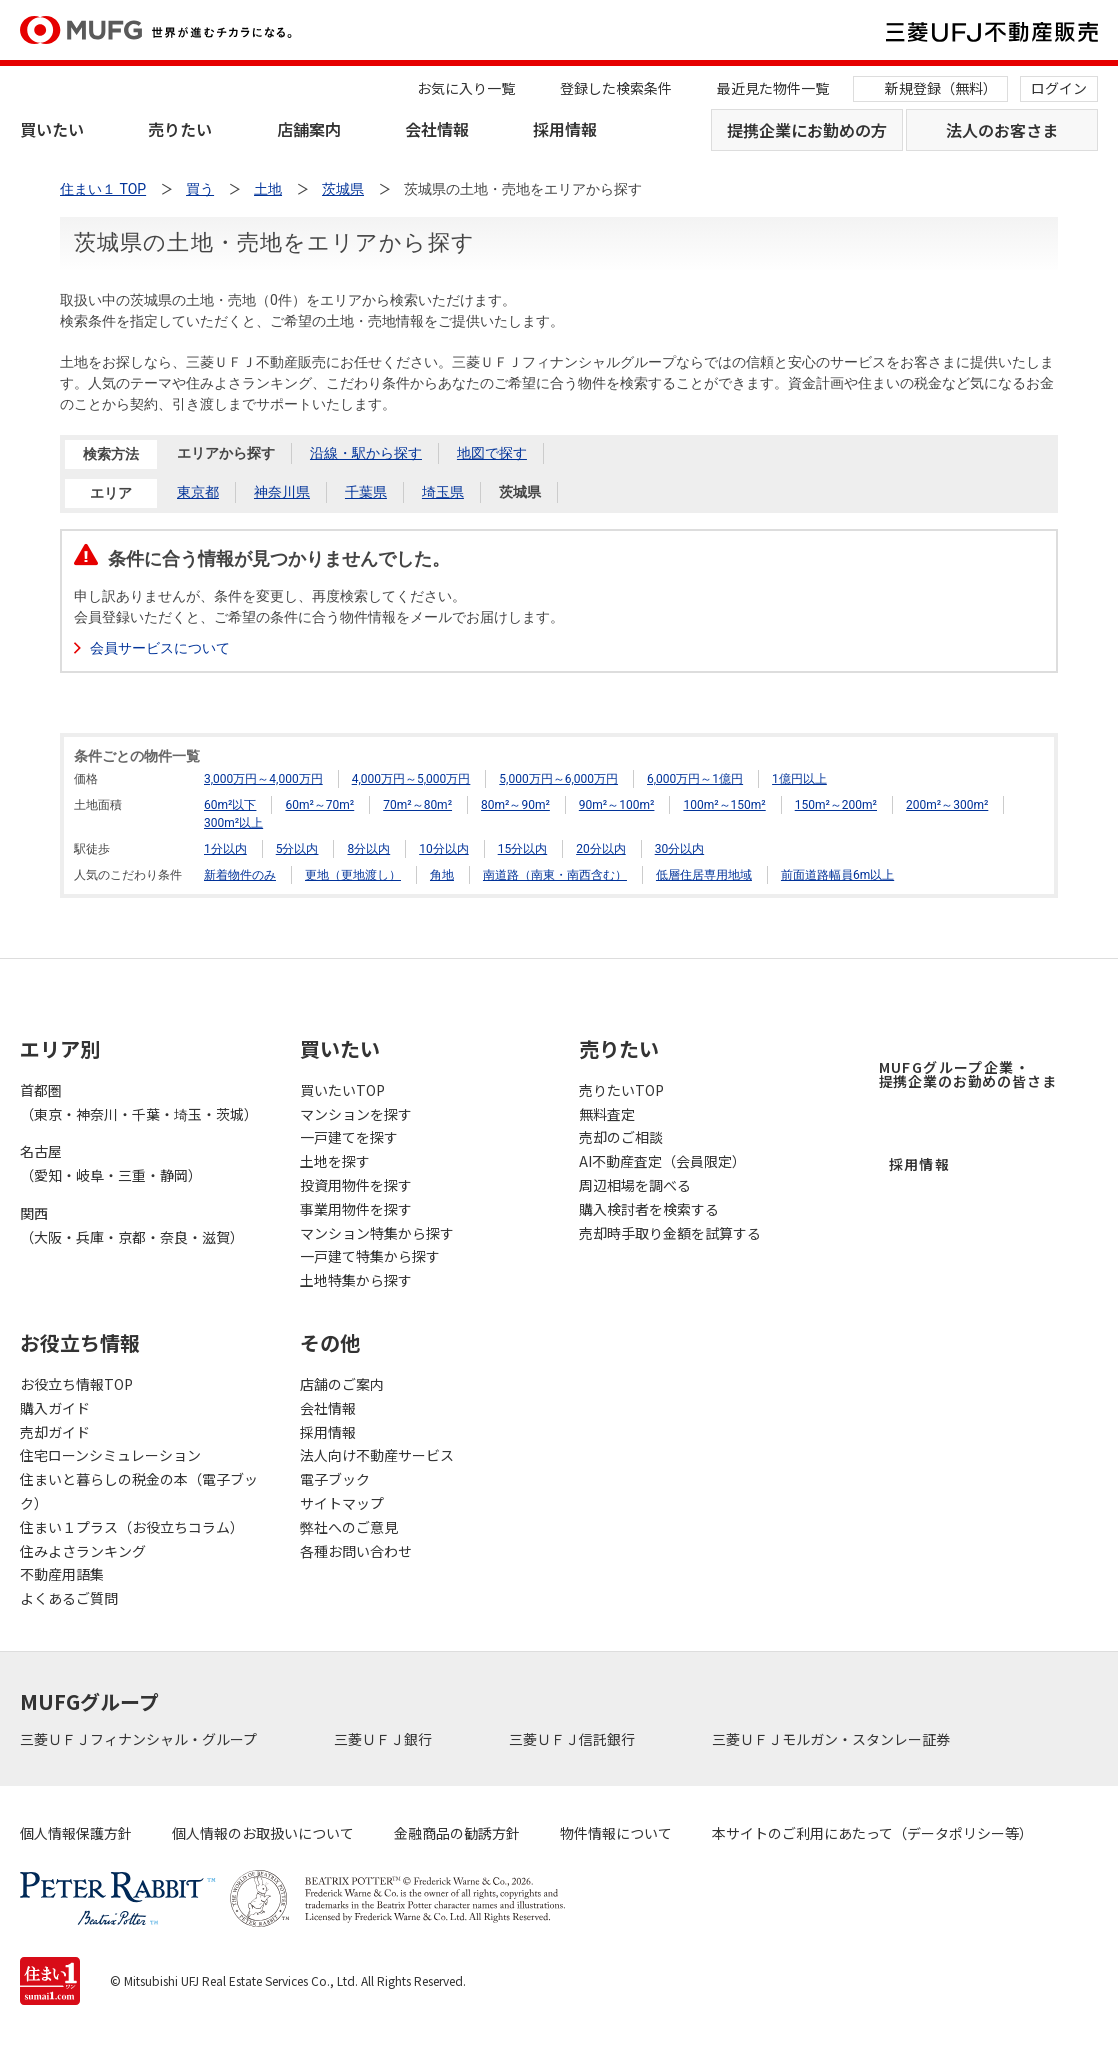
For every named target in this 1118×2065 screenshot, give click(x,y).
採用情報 (565, 129)
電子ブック (335, 1479)
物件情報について (616, 1833)
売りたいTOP (621, 1090)
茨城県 (520, 492)
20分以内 (601, 849)
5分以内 (297, 849)
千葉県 (366, 492)
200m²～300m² (947, 805)
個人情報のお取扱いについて (263, 1833)
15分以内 (523, 849)
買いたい (52, 129)
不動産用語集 (62, 1574)
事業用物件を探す (356, 1209)
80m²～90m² (515, 805)
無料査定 (607, 1114)
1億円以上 (799, 779)
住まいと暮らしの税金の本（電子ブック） (139, 1491)
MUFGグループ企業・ (968, 1074)
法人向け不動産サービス (377, 1455)
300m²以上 (233, 823)
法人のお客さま (1002, 130)
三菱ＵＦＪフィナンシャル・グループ (140, 1739)
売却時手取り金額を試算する (670, 1233)
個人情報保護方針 (76, 1833)
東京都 (198, 492)
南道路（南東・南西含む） (555, 875)
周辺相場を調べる (635, 1185)
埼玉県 (443, 492)
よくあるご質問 (69, 1598)
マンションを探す (356, 1114)
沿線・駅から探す (366, 453)
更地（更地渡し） (353, 875)
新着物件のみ (240, 875)
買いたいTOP (342, 1090)
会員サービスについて (160, 648)
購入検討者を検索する (649, 1209)
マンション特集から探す (377, 1233)
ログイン (1059, 88)
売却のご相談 (621, 1137)
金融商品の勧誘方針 (457, 1833)
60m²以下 (230, 805)
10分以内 (444, 849)
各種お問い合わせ (356, 1551)
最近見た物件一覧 (773, 88)
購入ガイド (55, 1408)
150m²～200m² (836, 805)
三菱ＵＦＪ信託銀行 (573, 1739)
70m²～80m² (417, 805)
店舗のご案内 (342, 1384)
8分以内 (368, 849)
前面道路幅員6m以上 (837, 875)
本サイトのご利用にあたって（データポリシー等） (872, 1833)
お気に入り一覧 (466, 88)
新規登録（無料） (941, 88)
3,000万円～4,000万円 (263, 779)
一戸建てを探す (349, 1137)
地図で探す (492, 453)
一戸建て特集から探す (370, 1256)
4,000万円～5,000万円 (411, 779)
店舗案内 (309, 129)
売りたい (180, 129)
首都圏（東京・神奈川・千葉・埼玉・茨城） (139, 1102)
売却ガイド (55, 1432)
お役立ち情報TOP (76, 1384)
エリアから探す (226, 453)
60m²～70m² (319, 805)
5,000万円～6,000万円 (558, 779)
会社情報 (437, 129)
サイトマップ (342, 1503)
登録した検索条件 (616, 88)
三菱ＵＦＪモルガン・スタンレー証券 (832, 1739)
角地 (442, 875)
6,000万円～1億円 (695, 779)
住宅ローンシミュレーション (110, 1455)
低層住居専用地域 (704, 875)
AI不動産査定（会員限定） (662, 1161)
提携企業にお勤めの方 (807, 130)
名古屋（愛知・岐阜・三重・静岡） (111, 1163)
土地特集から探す (356, 1280)
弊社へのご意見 (349, 1527)
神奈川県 (282, 492)
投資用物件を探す (356, 1185)
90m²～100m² (617, 805)
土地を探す (335, 1161)
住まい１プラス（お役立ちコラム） (132, 1527)
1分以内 (225, 849)
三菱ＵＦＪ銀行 (384, 1739)
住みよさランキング (83, 1551)
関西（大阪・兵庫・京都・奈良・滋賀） (132, 1225)
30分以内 (680, 849)
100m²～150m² (724, 805)
